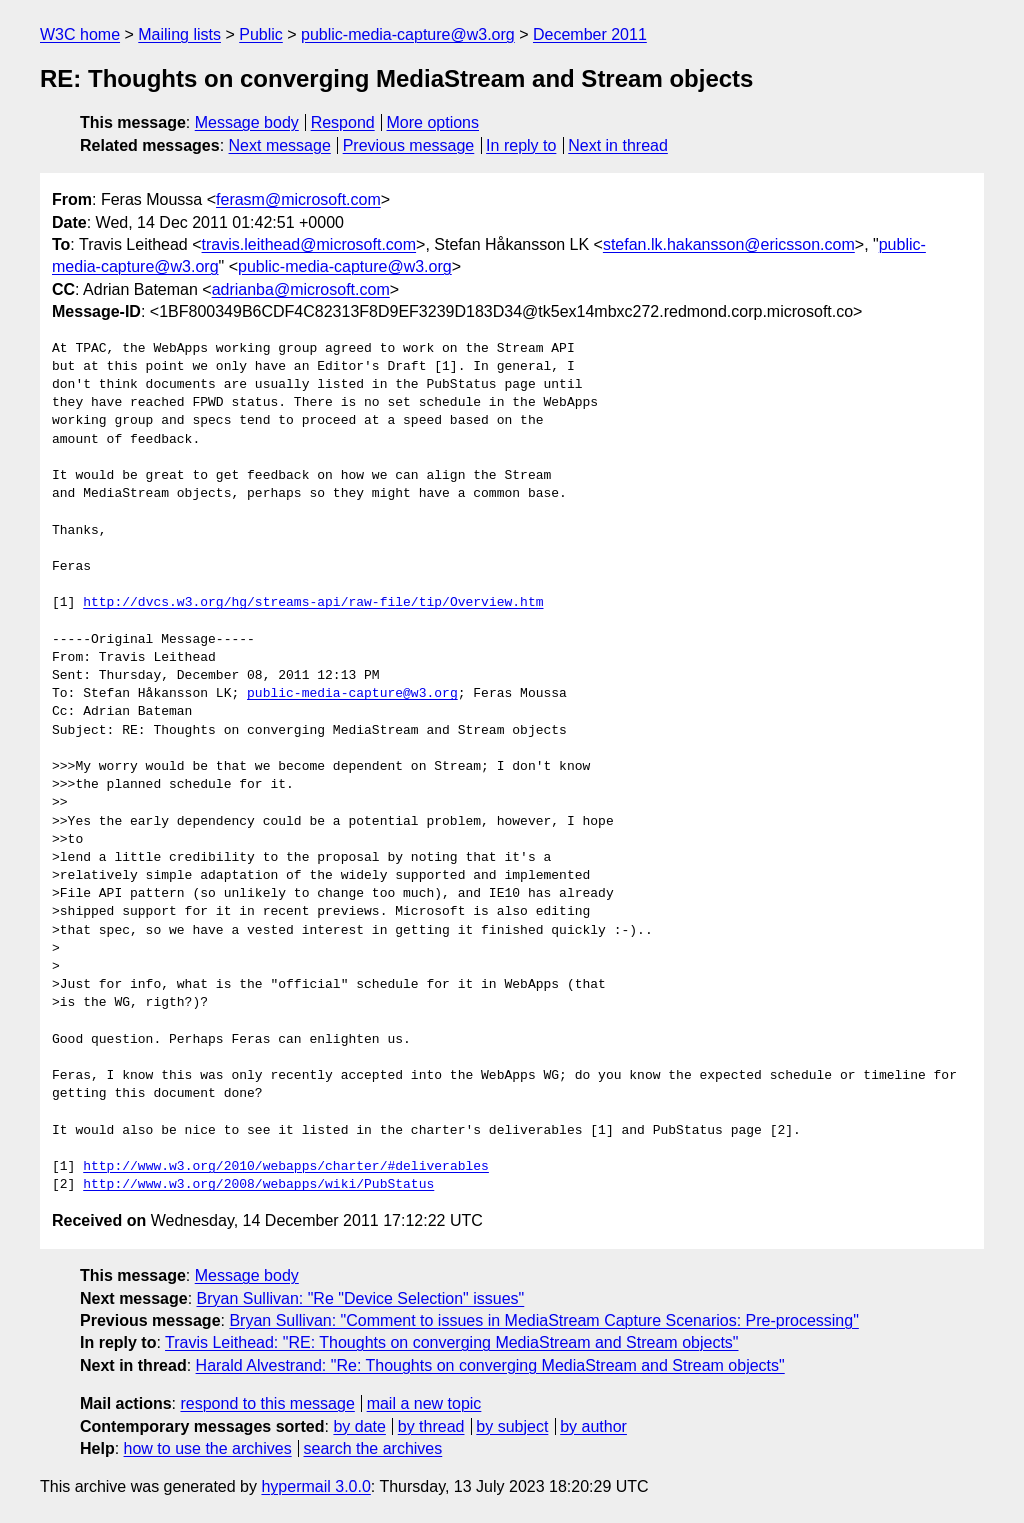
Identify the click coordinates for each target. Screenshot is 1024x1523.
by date (359, 1426)
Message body (247, 122)
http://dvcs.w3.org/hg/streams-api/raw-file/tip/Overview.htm (313, 603)
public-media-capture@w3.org (408, 34)
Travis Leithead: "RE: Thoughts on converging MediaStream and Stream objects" (451, 1342)
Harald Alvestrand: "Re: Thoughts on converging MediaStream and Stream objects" (490, 1365)
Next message (280, 145)
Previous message (409, 145)
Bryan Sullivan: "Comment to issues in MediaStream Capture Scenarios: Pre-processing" (543, 1320)
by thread (431, 1426)
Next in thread (618, 145)
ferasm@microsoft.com (298, 199)
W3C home (80, 34)
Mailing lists (179, 34)
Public (261, 34)
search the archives (373, 1448)
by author (593, 1426)
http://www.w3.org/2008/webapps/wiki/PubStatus (258, 1185)
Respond (343, 122)
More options (433, 122)
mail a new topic (424, 1403)
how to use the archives (208, 1448)
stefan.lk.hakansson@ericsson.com (729, 244)
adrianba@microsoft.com (301, 289)
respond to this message (267, 1403)
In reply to (521, 145)
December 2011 (590, 34)
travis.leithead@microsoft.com (309, 244)
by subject (512, 1426)
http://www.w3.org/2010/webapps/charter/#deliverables (286, 1167)
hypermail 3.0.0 (315, 1486)
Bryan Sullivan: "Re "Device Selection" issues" (361, 1298)
